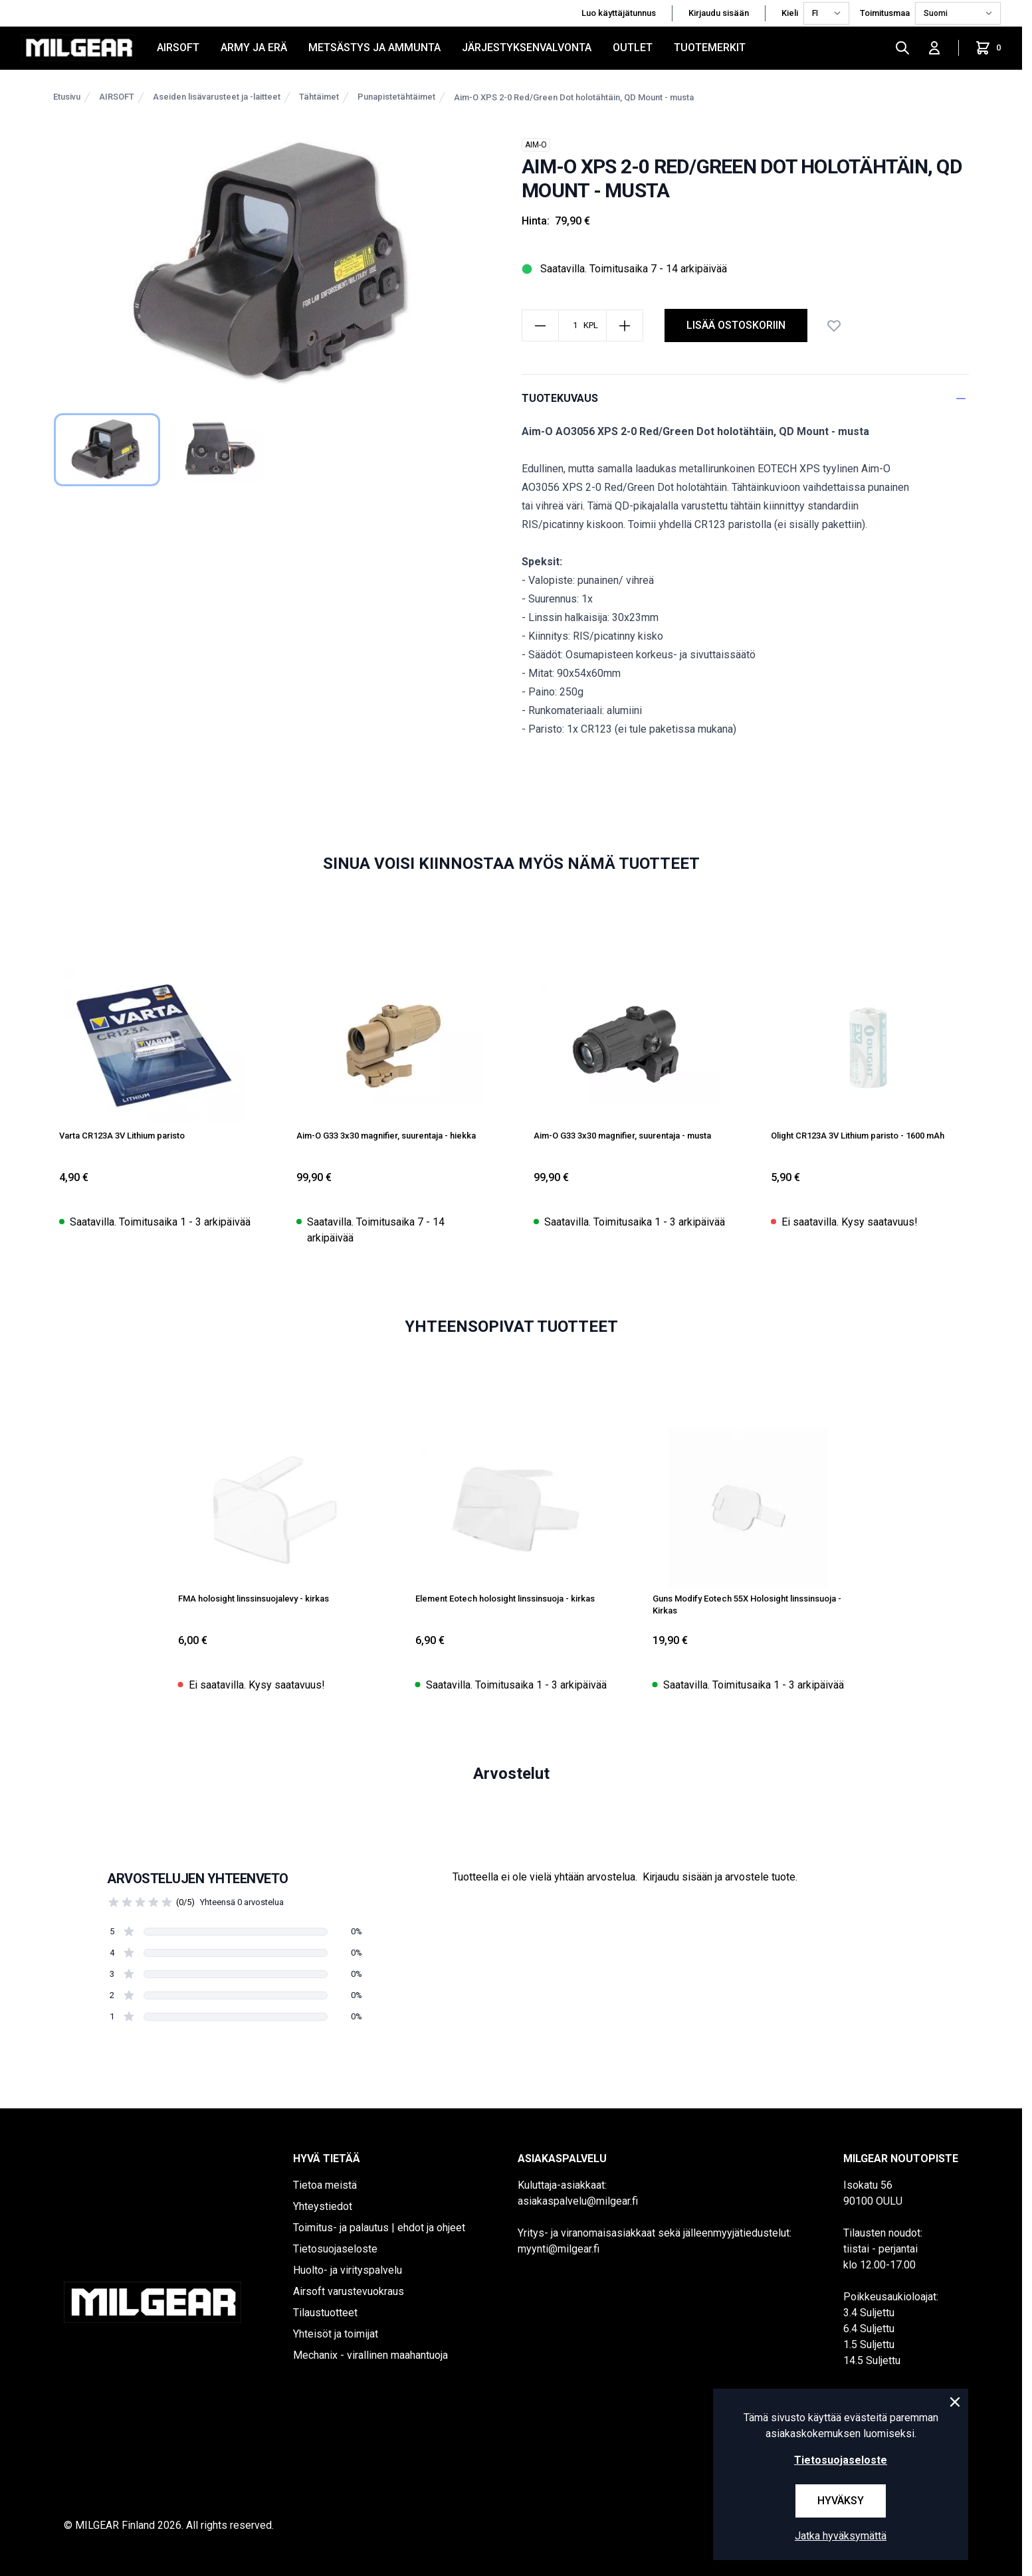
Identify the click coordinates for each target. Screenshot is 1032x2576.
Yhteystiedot (322, 2206)
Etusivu (66, 97)
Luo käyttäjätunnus (618, 13)
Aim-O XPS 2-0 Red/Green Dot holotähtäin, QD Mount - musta (574, 97)
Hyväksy (840, 2500)
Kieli (789, 13)
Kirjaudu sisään (718, 13)
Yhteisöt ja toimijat (335, 2334)
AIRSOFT (178, 47)
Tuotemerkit (710, 47)
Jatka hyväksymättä (840, 2536)
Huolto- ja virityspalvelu (347, 2270)
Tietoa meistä (325, 2185)
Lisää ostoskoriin (735, 325)
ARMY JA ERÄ (254, 47)
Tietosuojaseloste (335, 2249)
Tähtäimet (319, 97)
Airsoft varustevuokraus (348, 2291)
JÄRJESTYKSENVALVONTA (526, 47)
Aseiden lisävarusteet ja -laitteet (216, 97)
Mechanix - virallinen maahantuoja (370, 2355)
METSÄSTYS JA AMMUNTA (374, 47)
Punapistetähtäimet (396, 97)
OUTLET (633, 47)
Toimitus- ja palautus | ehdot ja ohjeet (379, 2227)
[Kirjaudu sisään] (934, 48)
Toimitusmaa (885, 13)
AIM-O (536, 144)
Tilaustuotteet (325, 2312)
